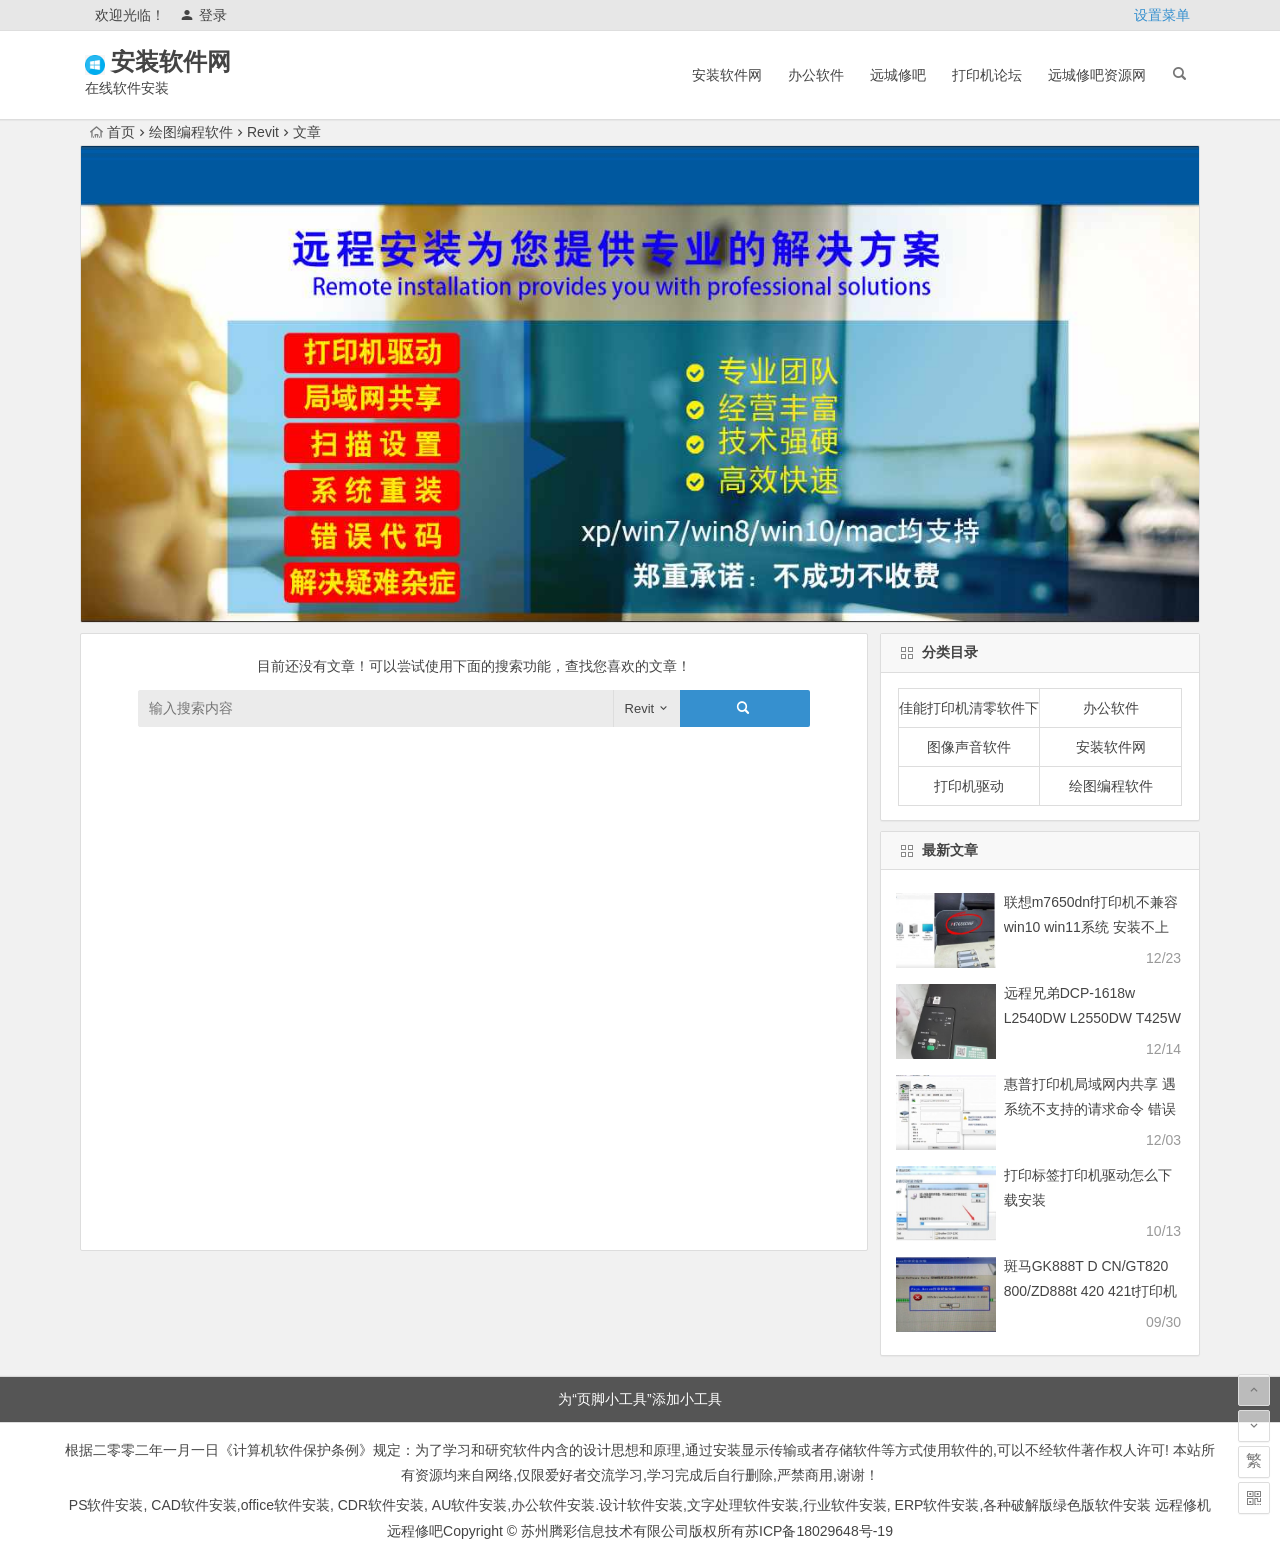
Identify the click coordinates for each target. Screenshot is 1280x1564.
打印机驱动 (969, 786)
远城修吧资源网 (1097, 75)
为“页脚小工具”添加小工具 (639, 1399)
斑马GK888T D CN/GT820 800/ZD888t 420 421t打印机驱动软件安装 (1091, 1291)
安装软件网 (200, 61)
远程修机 (1183, 1505)
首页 (112, 132)
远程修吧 (415, 1531)
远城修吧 (898, 75)
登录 (203, 15)
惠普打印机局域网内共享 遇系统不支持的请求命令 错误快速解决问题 (1090, 1109)
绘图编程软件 (191, 132)
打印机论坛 (987, 75)
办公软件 (816, 75)
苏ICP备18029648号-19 (819, 1531)
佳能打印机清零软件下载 (970, 708)
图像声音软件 (969, 747)
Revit (263, 132)
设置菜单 (1162, 15)
